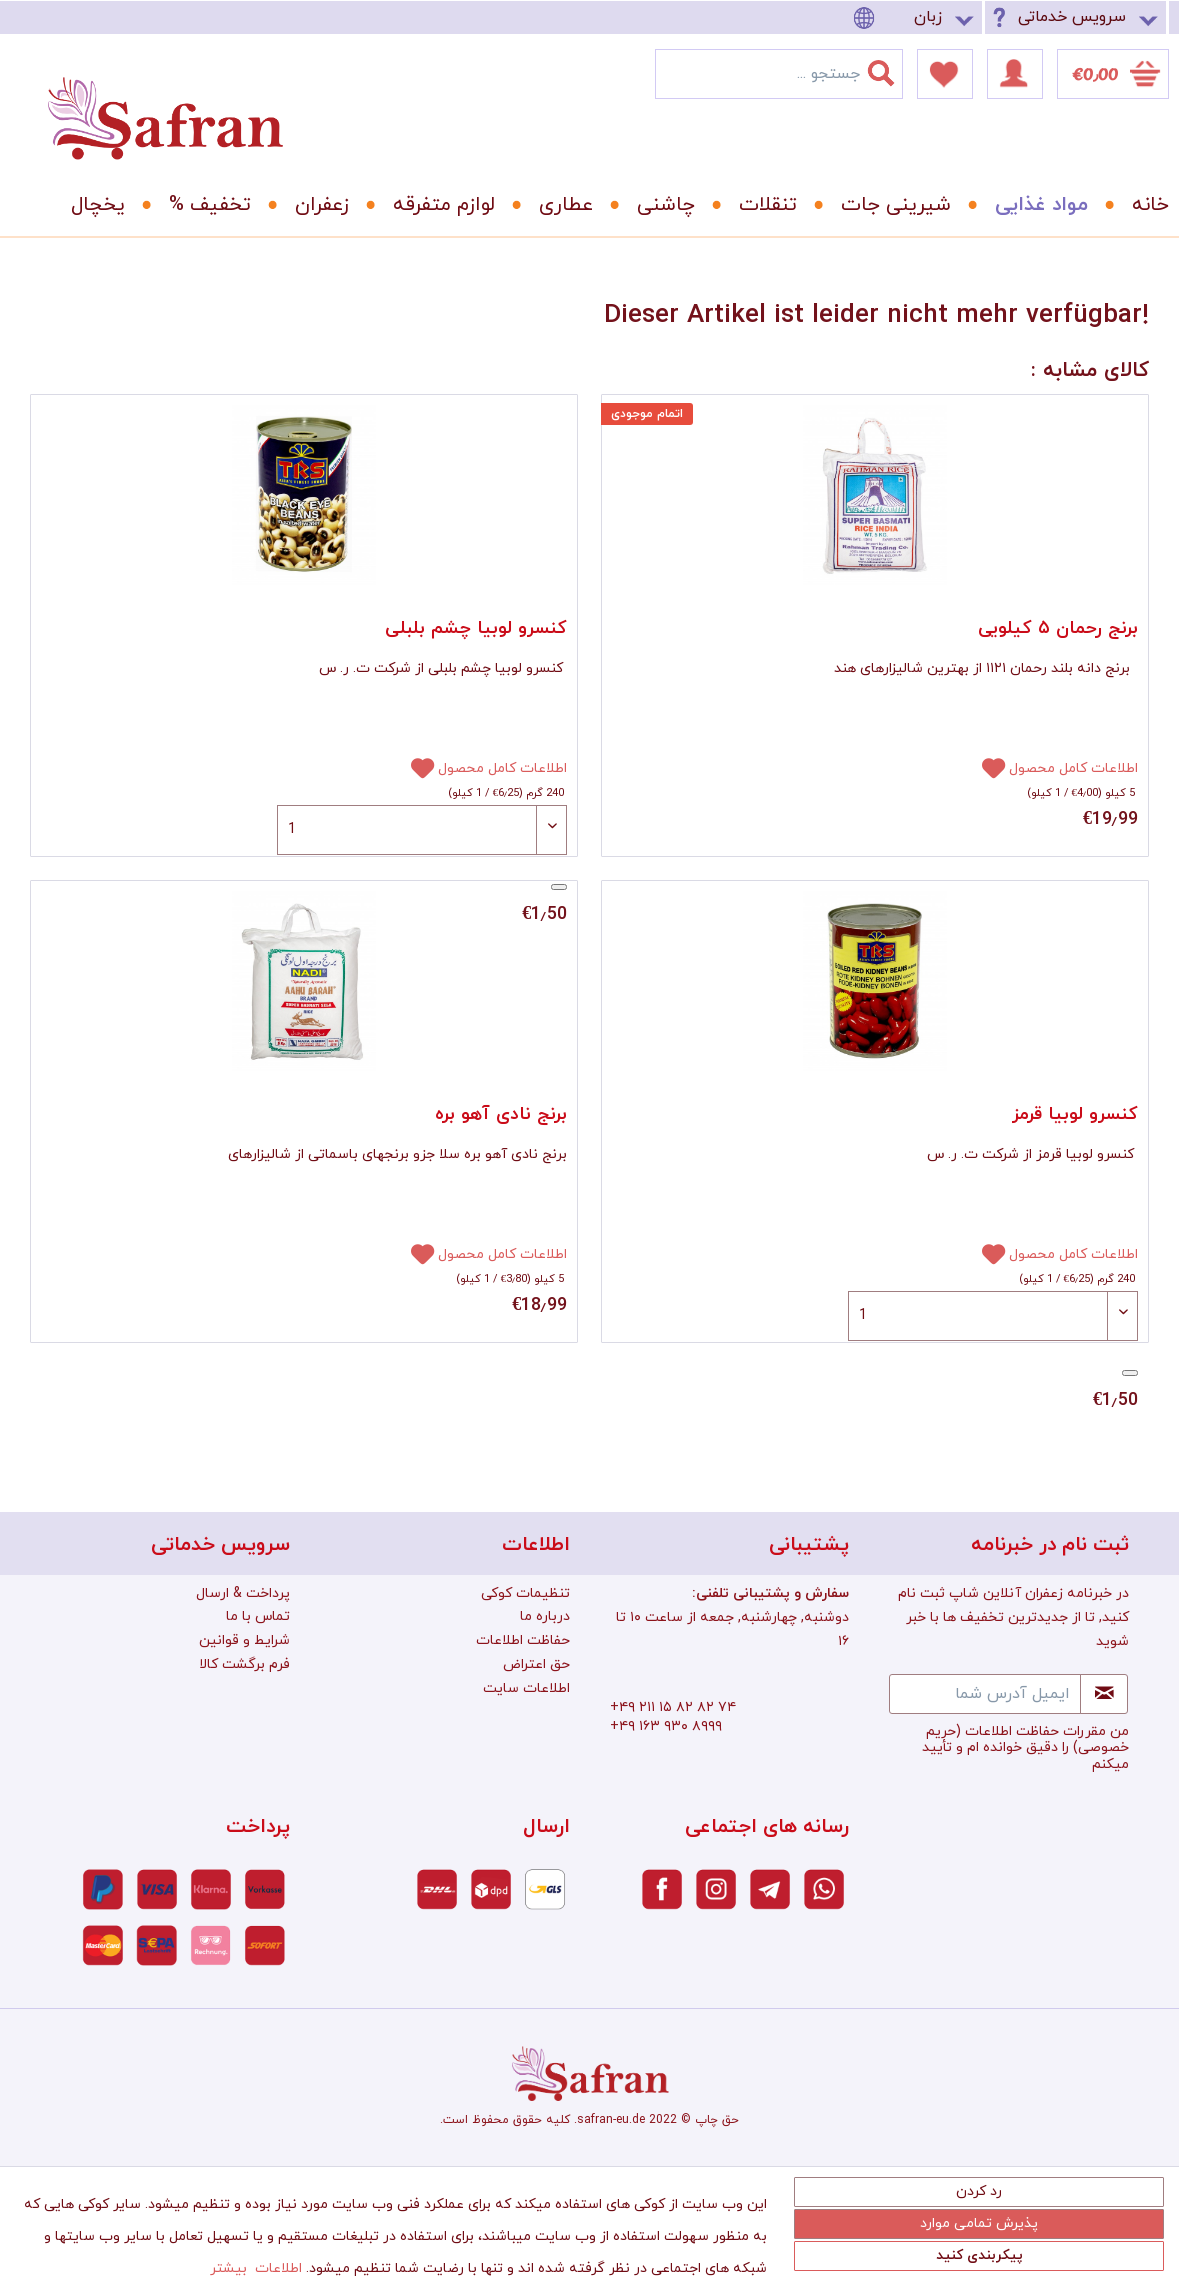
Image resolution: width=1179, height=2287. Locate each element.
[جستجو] (893, 69)
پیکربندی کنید (979, 2255)
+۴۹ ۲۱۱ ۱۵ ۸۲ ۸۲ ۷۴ (673, 1707)
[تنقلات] (761, 205)
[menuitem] (917, 17)
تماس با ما (258, 1616)
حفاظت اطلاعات (523, 1640)
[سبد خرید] (1113, 74)
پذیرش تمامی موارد (979, 2223)
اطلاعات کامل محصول (502, 768)
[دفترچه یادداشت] (945, 74)
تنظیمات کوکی (525, 1593)
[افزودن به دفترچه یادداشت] (414, 767)
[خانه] (1136, 205)
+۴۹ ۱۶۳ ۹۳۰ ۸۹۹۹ (666, 1726)
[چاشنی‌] (659, 205)
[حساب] (1015, 74)
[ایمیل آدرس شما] (985, 1694)
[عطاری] (559, 205)
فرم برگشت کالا (244, 1664)
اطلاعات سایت (526, 1688)
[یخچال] (91, 205)
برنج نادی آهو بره (501, 1114)
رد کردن (979, 2191)
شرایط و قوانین (244, 1640)
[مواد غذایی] (1034, 205)
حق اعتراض (536, 1664)
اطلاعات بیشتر (256, 2268)
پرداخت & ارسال (243, 1593)
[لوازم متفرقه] (437, 205)
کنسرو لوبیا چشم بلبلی (476, 628)
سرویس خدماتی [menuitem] (1072, 17)
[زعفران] (315, 205)
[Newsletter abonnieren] (1104, 1694)
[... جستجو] (779, 74)
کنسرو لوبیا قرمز (1075, 1114)
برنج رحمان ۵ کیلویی (1058, 628)
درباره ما (545, 1616)
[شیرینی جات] (889, 205)
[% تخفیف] (203, 205)
